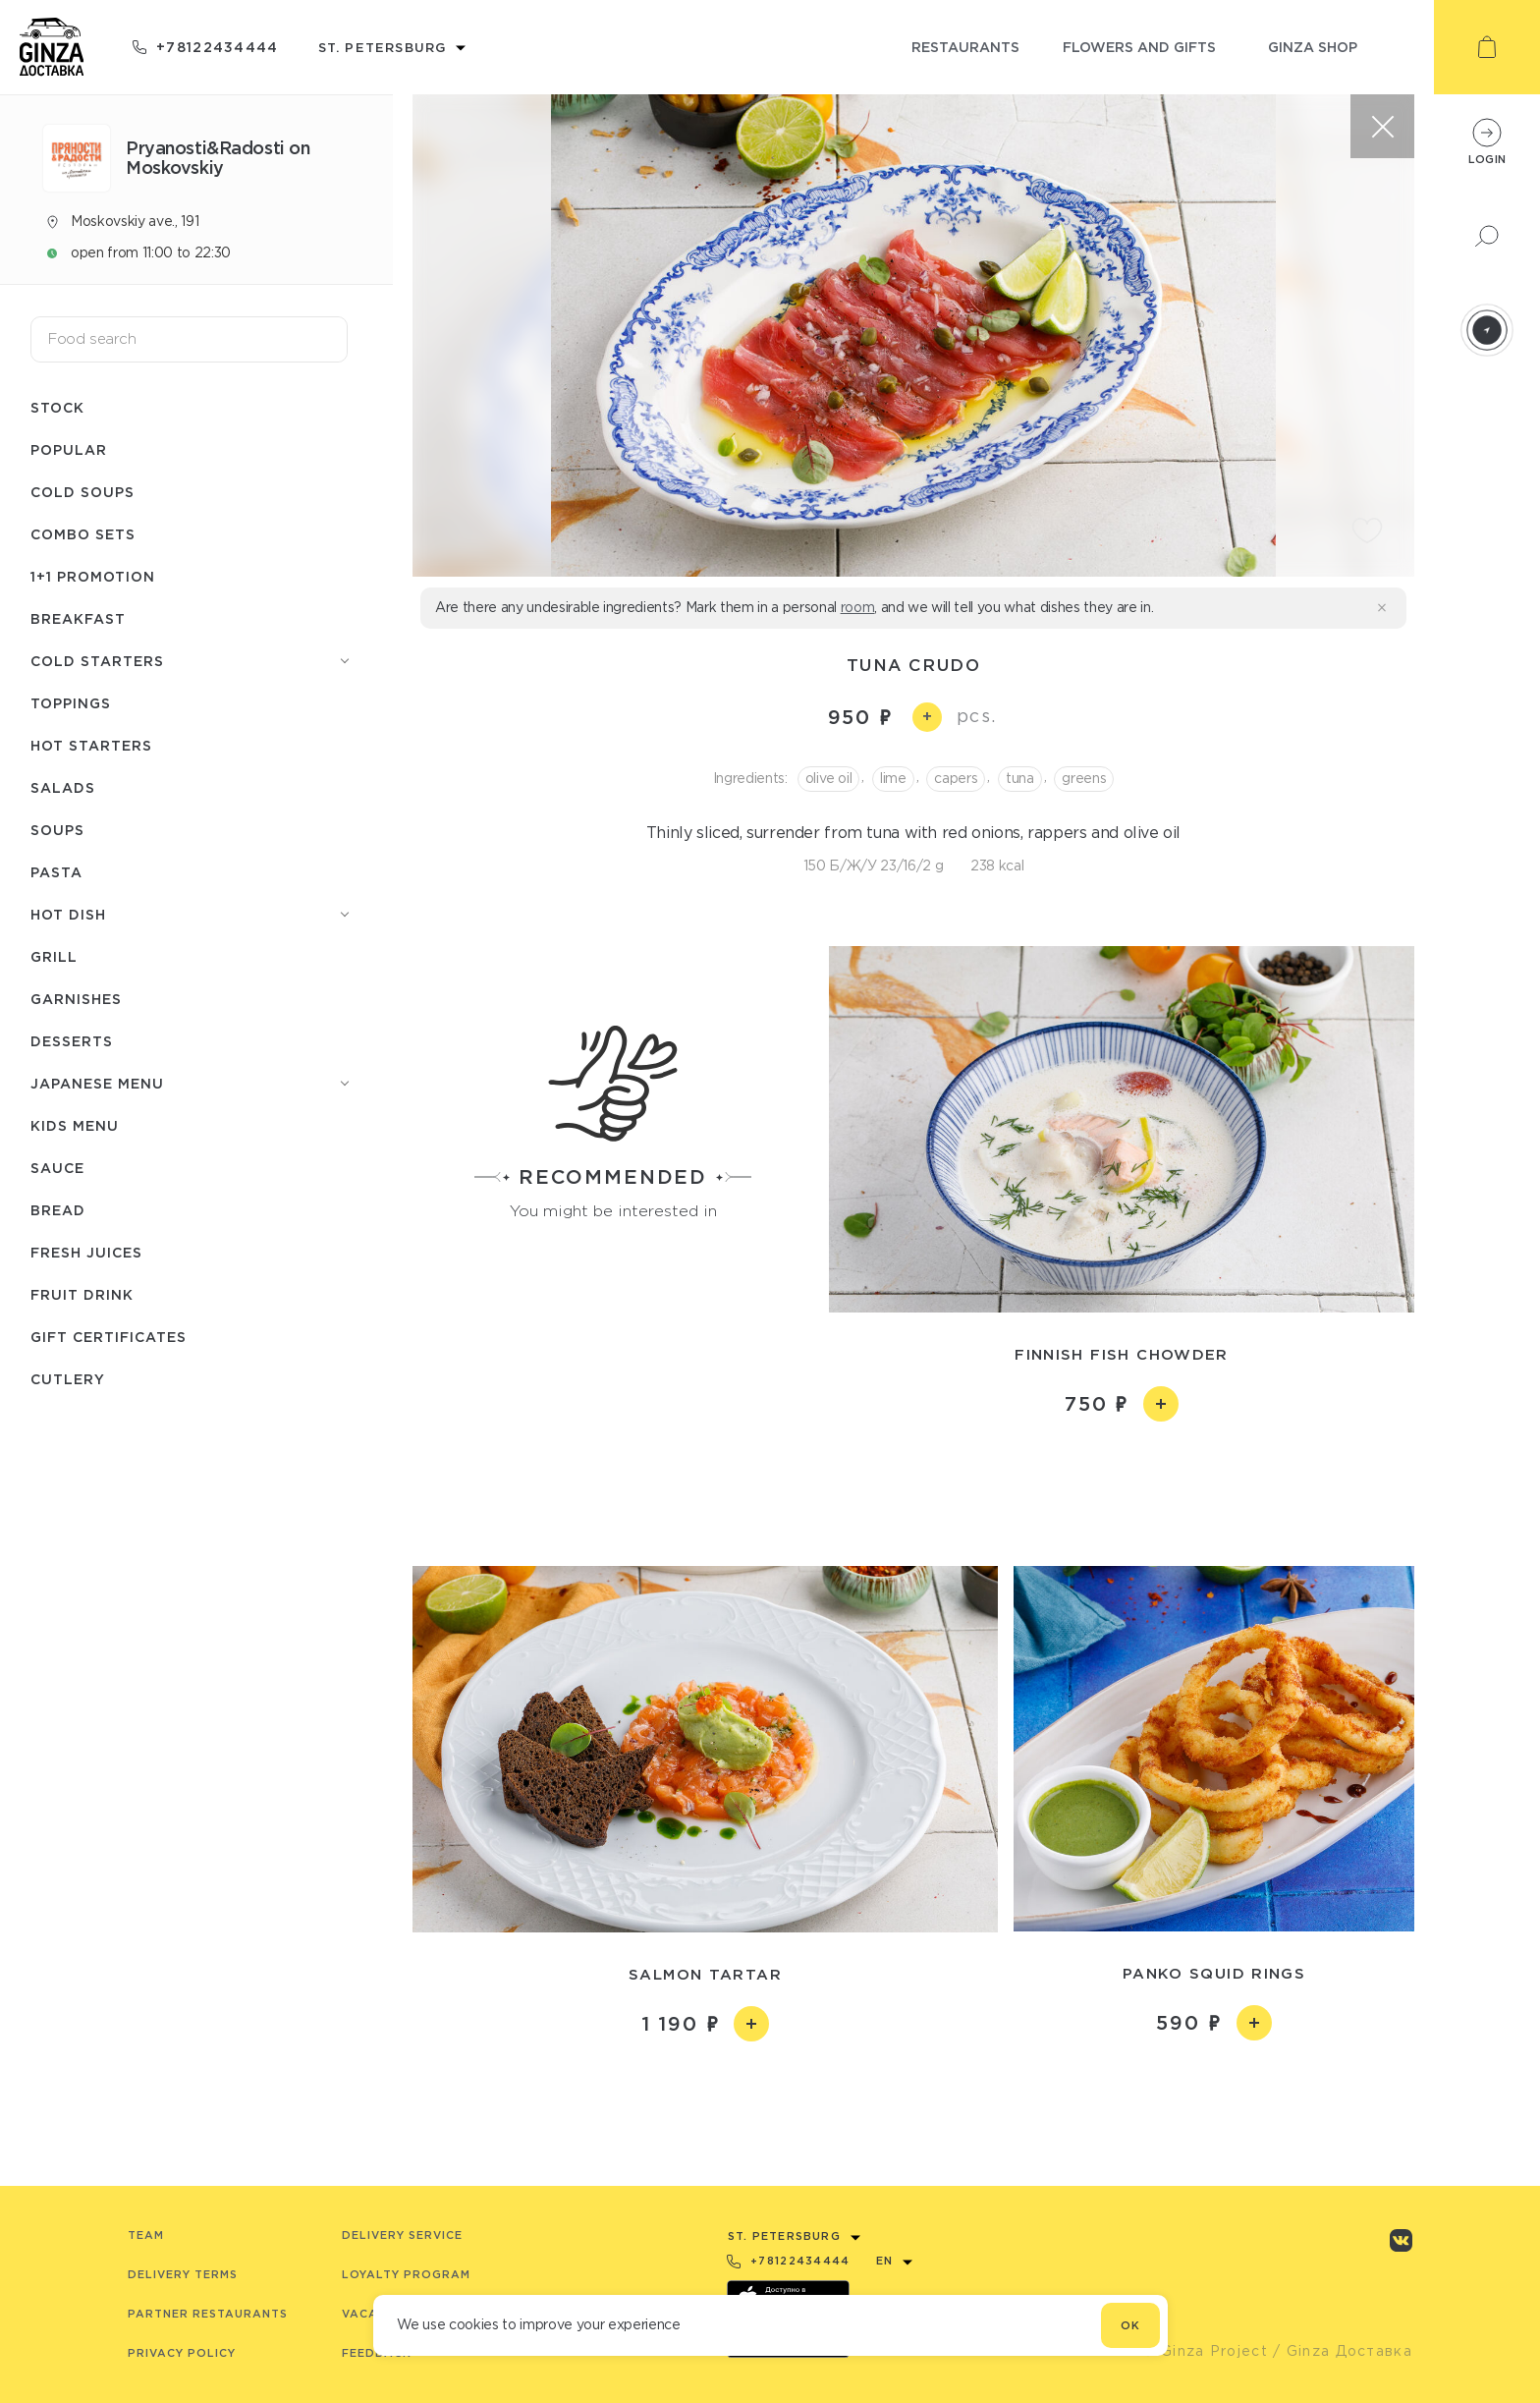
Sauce (57, 1167)
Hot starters (91, 745)
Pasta (56, 872)
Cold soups (82, 491)
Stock (57, 407)
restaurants (965, 46)
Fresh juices (86, 1252)
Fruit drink (82, 1294)
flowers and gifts (1139, 46)
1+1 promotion (92, 576)
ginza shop (1312, 46)
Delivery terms (183, 2274)
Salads (62, 787)
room (858, 607)
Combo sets (83, 534)
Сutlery (67, 1378)
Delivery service (402, 2235)
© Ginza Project (1205, 2351)
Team (146, 2235)
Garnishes (76, 998)
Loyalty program (406, 2274)
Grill (54, 956)
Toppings (70, 703)
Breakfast (78, 618)
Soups (57, 829)
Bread (57, 1209)
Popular (68, 449)
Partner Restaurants (208, 2313)
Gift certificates (108, 1336)
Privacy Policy (182, 2353)
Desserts (71, 1041)
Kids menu (74, 1125)
